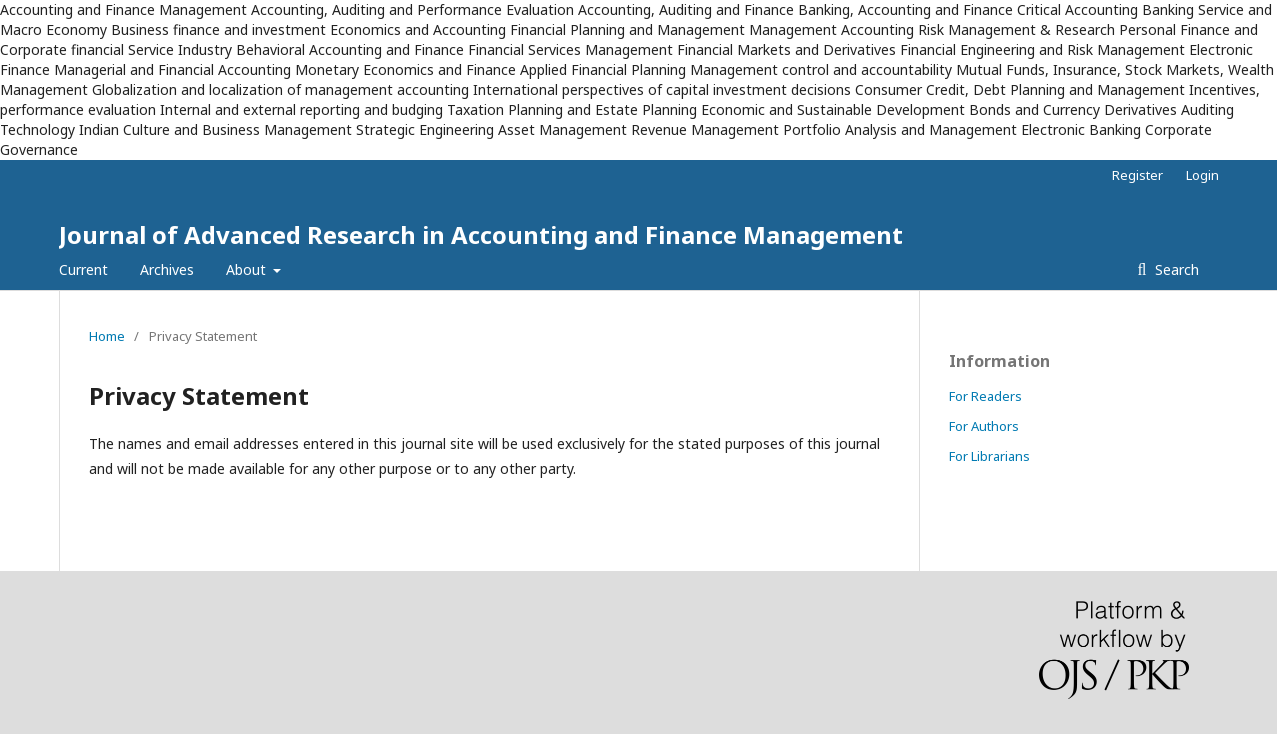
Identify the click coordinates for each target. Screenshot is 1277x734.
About (248, 269)
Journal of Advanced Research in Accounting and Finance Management (481, 234)
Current (83, 269)
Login (1202, 175)
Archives (167, 269)
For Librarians (989, 456)
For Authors (984, 426)
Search (1175, 269)
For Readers (985, 396)
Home (107, 336)
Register (1137, 175)
